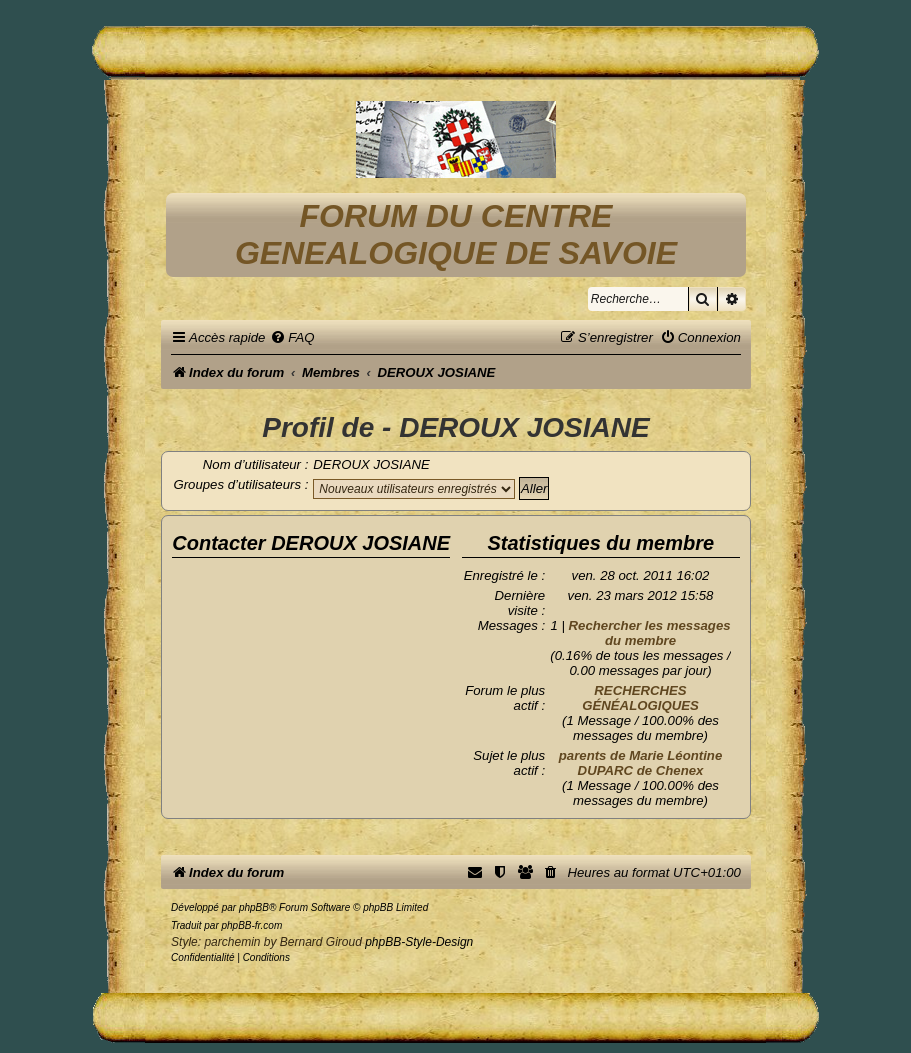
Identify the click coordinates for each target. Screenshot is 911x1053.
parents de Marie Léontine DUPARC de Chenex (640, 763)
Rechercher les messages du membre (650, 633)
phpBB (254, 907)
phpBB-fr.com (251, 925)
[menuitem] (292, 337)
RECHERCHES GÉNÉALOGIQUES (640, 698)
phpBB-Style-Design (419, 942)
